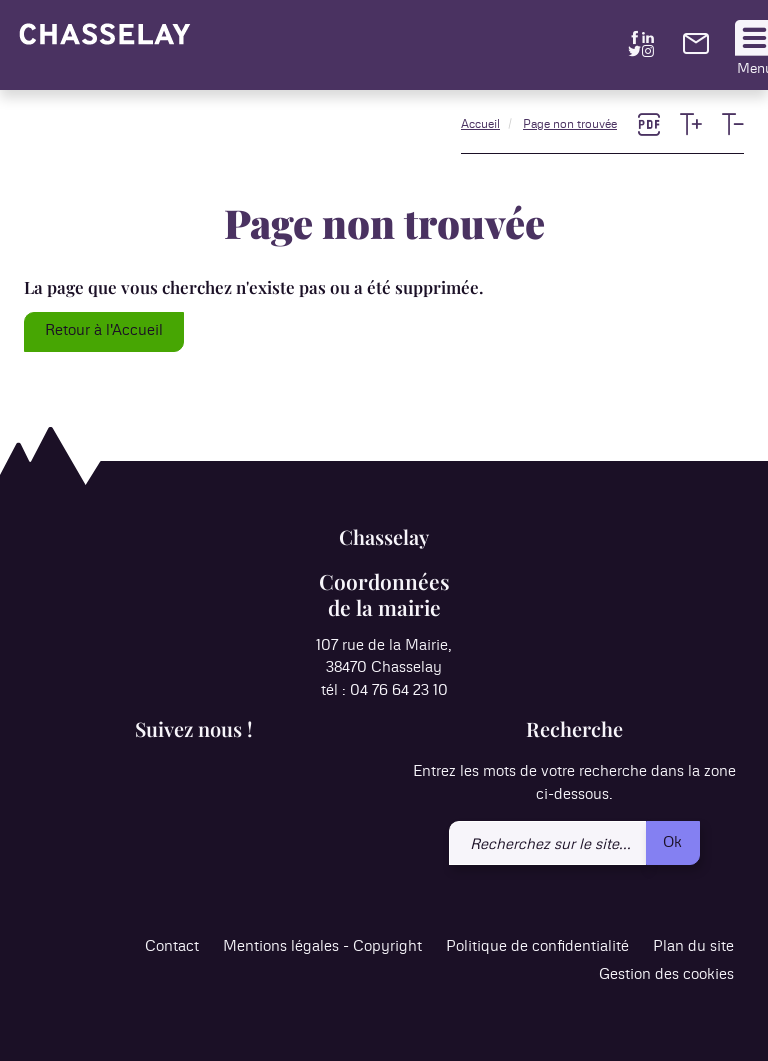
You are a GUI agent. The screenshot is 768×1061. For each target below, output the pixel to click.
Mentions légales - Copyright (322, 946)
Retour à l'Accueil (104, 330)
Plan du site (693, 946)
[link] (696, 49)
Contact (172, 946)
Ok (672, 842)
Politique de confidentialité (537, 946)
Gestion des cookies (666, 974)
